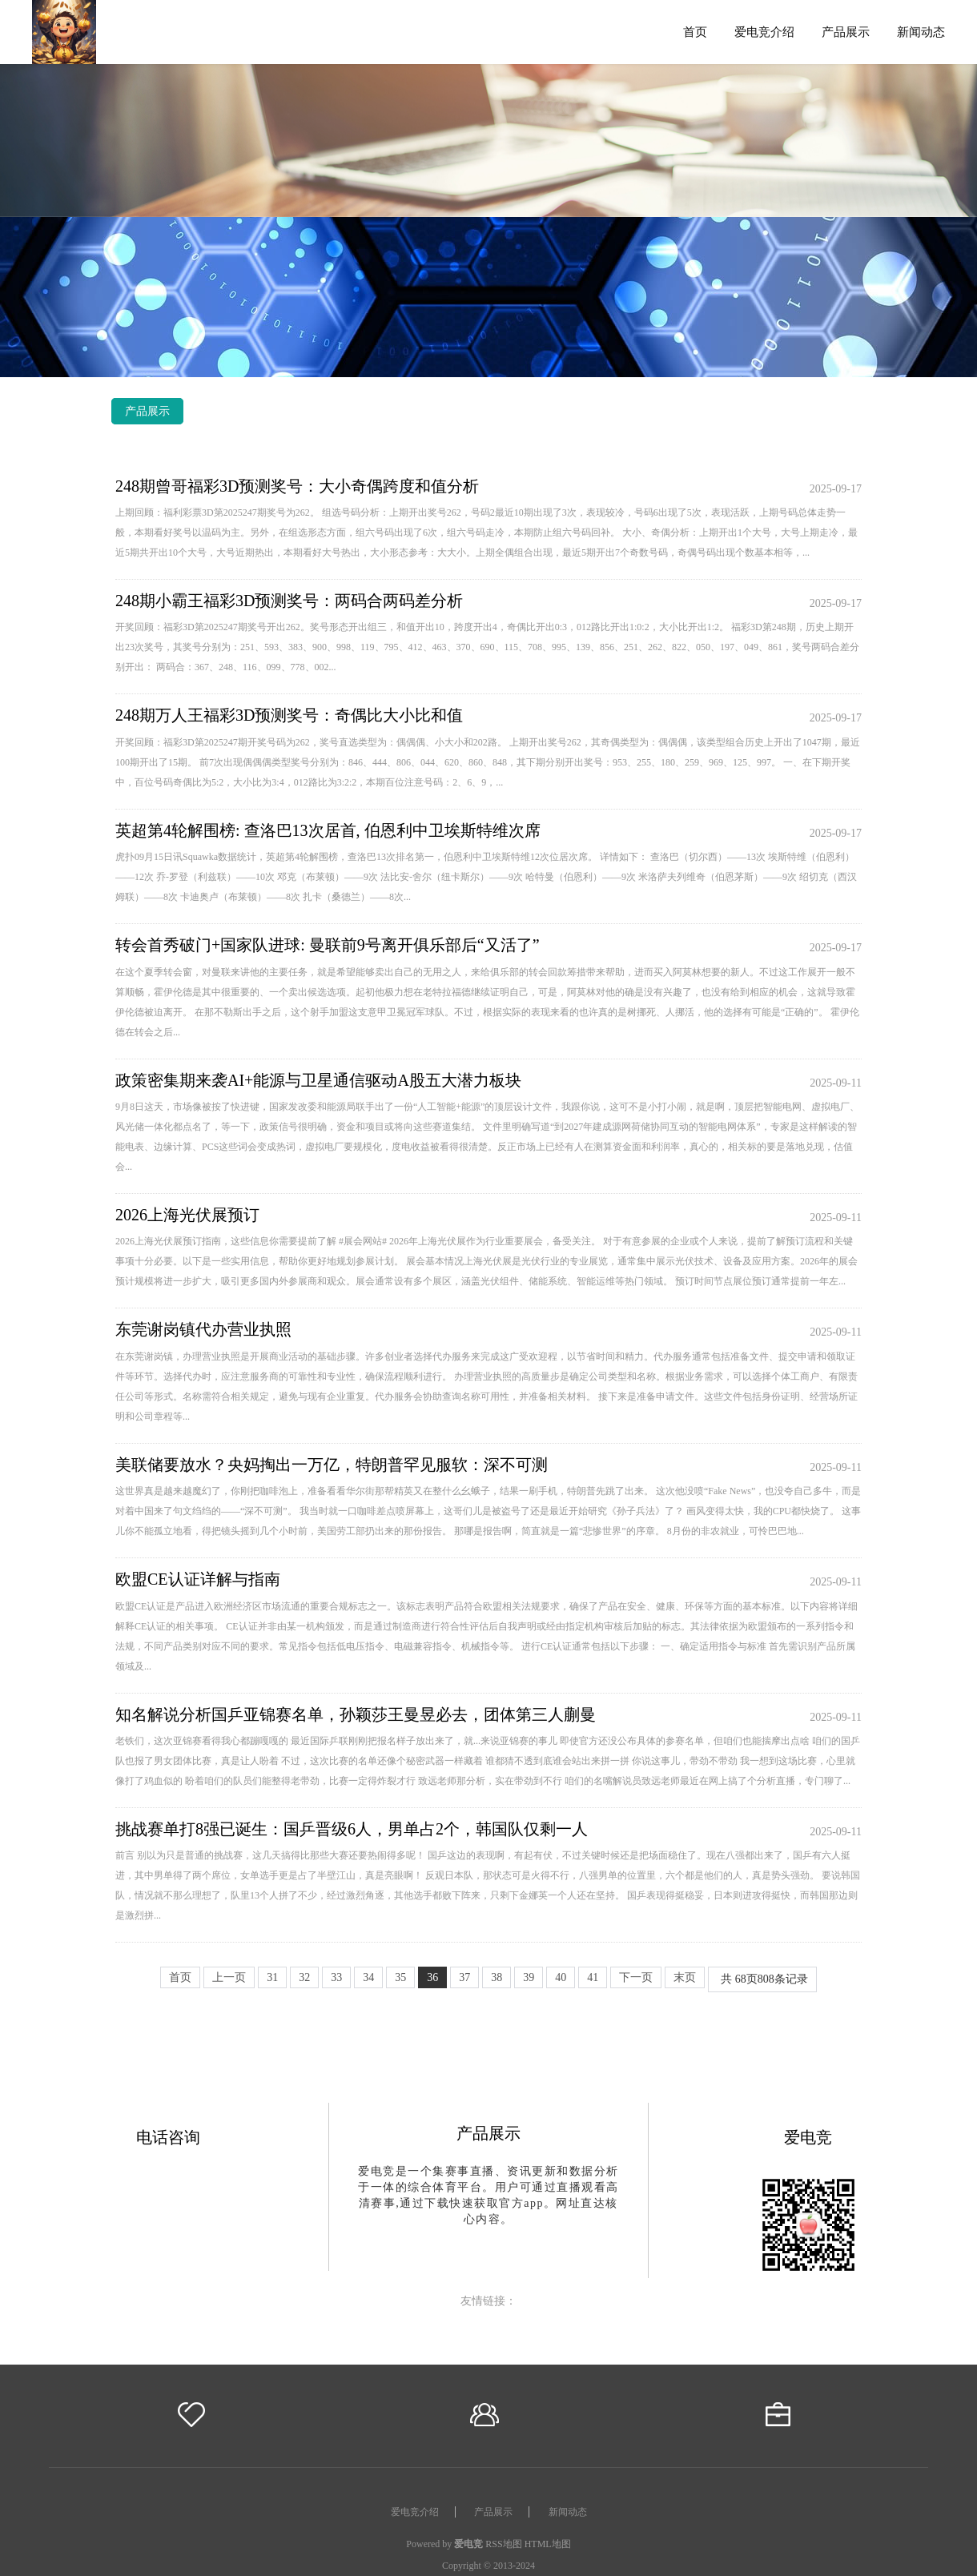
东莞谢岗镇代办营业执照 (203, 1329)
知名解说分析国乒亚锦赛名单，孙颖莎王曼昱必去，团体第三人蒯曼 (355, 1714)
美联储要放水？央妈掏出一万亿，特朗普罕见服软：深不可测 (331, 1464)
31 (272, 1977)
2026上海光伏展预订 (187, 1215)
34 (368, 1977)
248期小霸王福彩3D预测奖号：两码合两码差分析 (289, 600)
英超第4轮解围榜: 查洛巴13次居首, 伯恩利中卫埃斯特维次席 (328, 830)
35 (400, 1977)
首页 (695, 31)
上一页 (229, 1977)
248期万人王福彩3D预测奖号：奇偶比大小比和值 (289, 715)
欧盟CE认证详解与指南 (197, 1579)
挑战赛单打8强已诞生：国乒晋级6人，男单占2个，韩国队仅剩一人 (351, 1829)
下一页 (636, 1977)
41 (592, 1977)
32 (304, 1977)
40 (560, 1977)
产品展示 (846, 31)
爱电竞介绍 (764, 31)
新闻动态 (921, 31)
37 (464, 1977)
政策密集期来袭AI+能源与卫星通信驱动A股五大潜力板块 (318, 1080)
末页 (684, 1977)
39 (528, 1977)
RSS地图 (503, 2544)
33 (336, 1977)
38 (496, 1977)
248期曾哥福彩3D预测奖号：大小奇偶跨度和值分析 (297, 486)
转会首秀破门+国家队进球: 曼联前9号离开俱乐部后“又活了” (327, 945)
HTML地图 (548, 2544)
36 (432, 1977)
